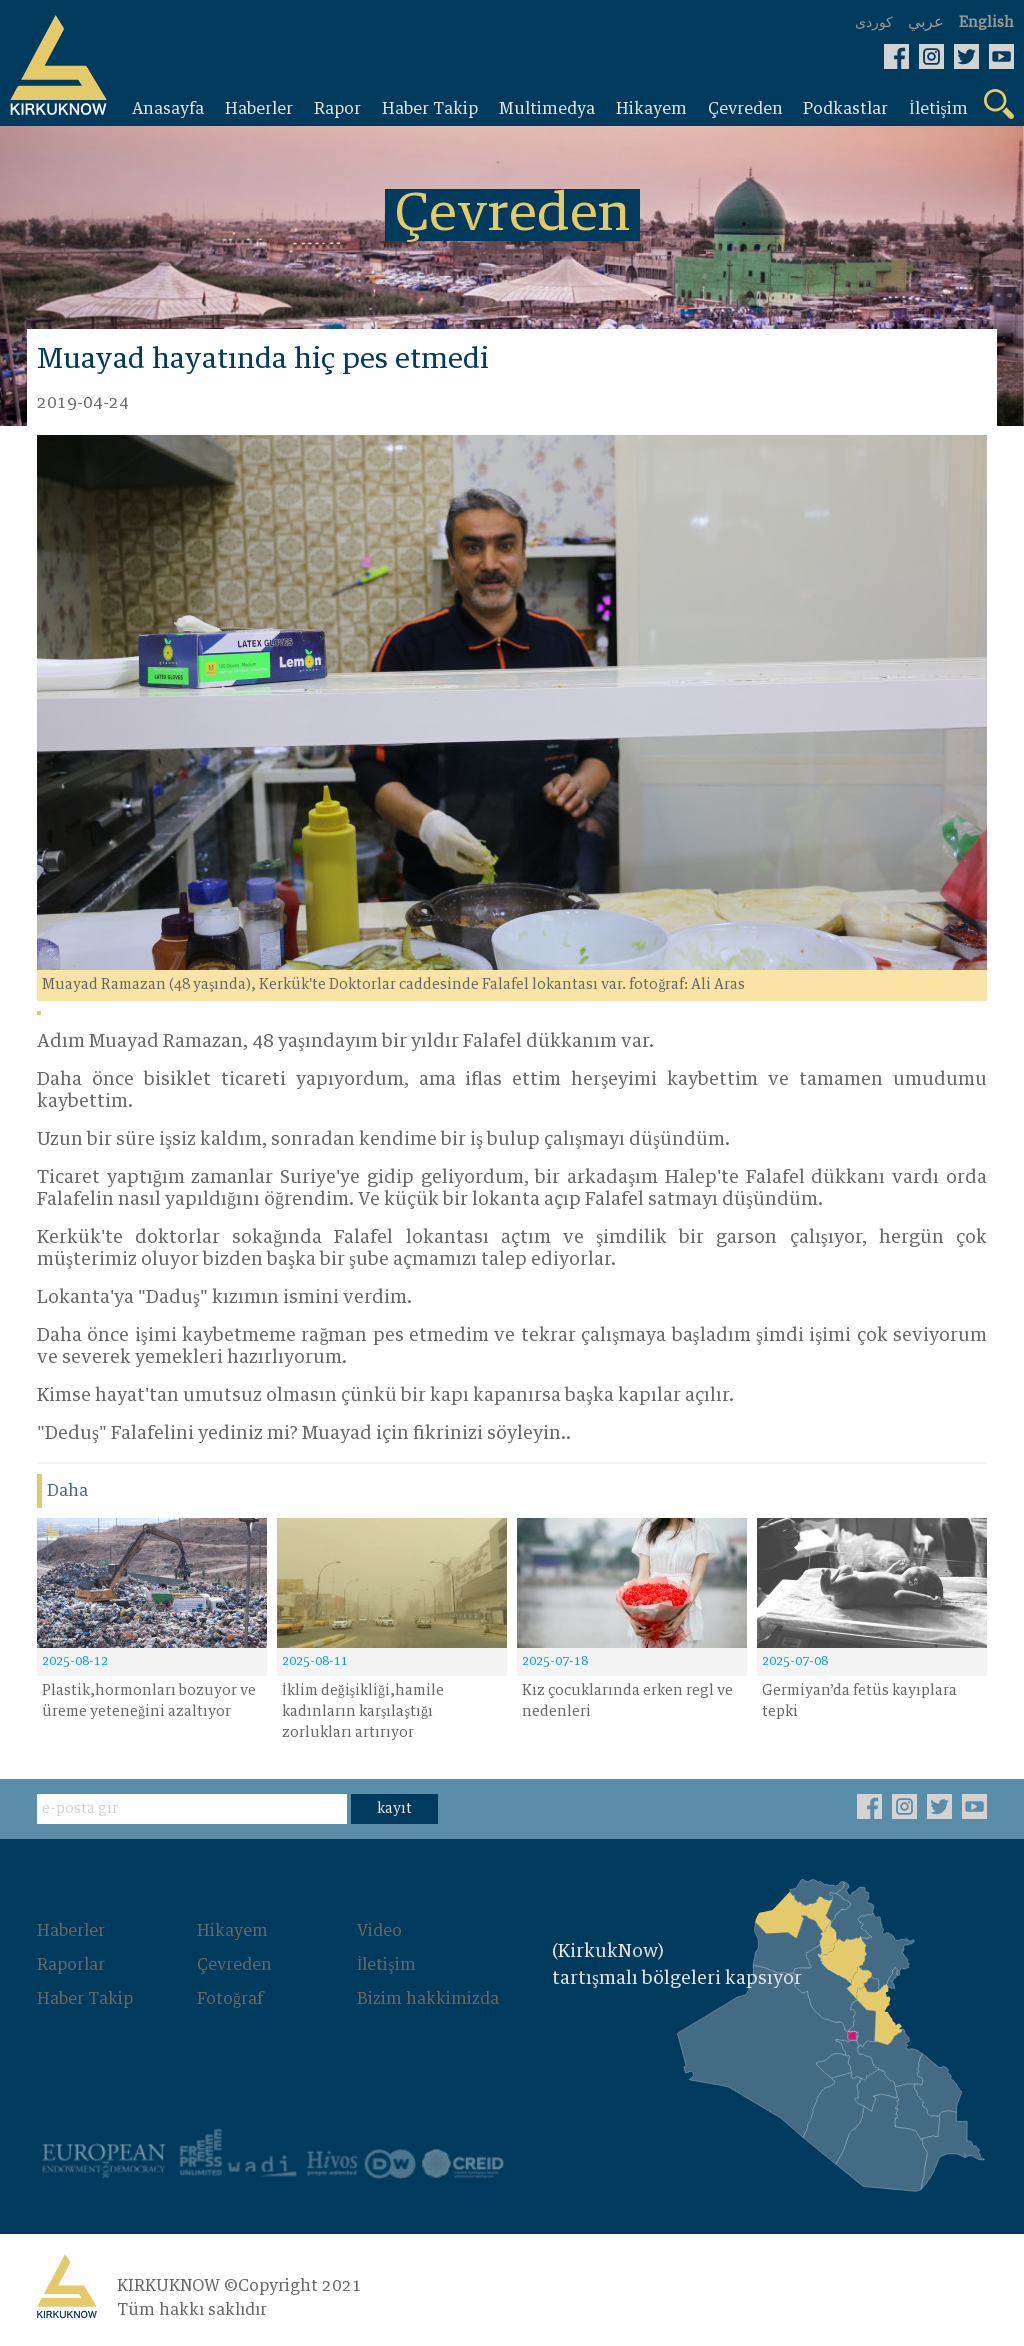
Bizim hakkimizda (428, 1999)
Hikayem (232, 1931)
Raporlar (71, 1965)
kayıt (394, 1809)
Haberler (71, 1931)
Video (379, 1931)
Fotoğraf (230, 1999)
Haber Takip (85, 1999)
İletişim (386, 1965)
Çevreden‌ (234, 1965)
